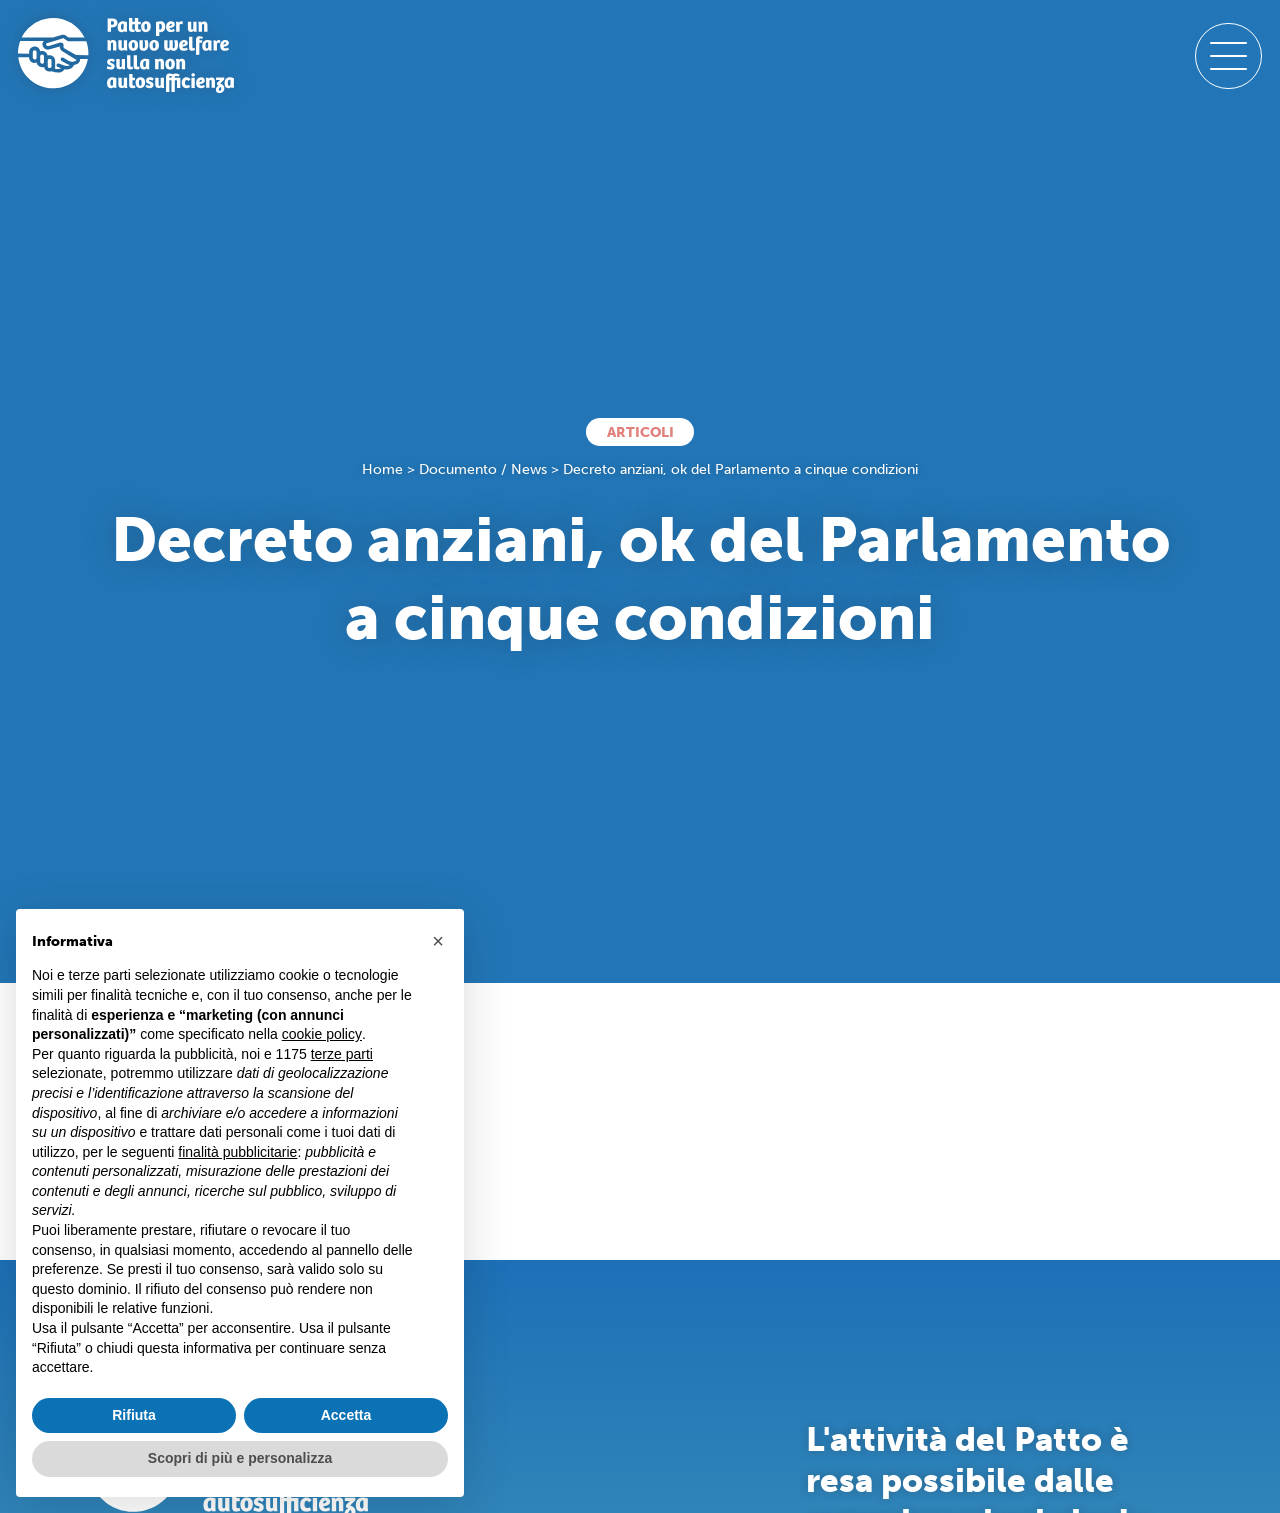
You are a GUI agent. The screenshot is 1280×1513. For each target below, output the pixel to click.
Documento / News (483, 469)
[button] (438, 941)
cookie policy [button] (322, 1034)
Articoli (640, 432)
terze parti (342, 1054)
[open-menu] (1228, 56)
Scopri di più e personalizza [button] (240, 1458)
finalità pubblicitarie (237, 1152)
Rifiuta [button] (134, 1415)
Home (382, 469)
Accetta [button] (346, 1415)
